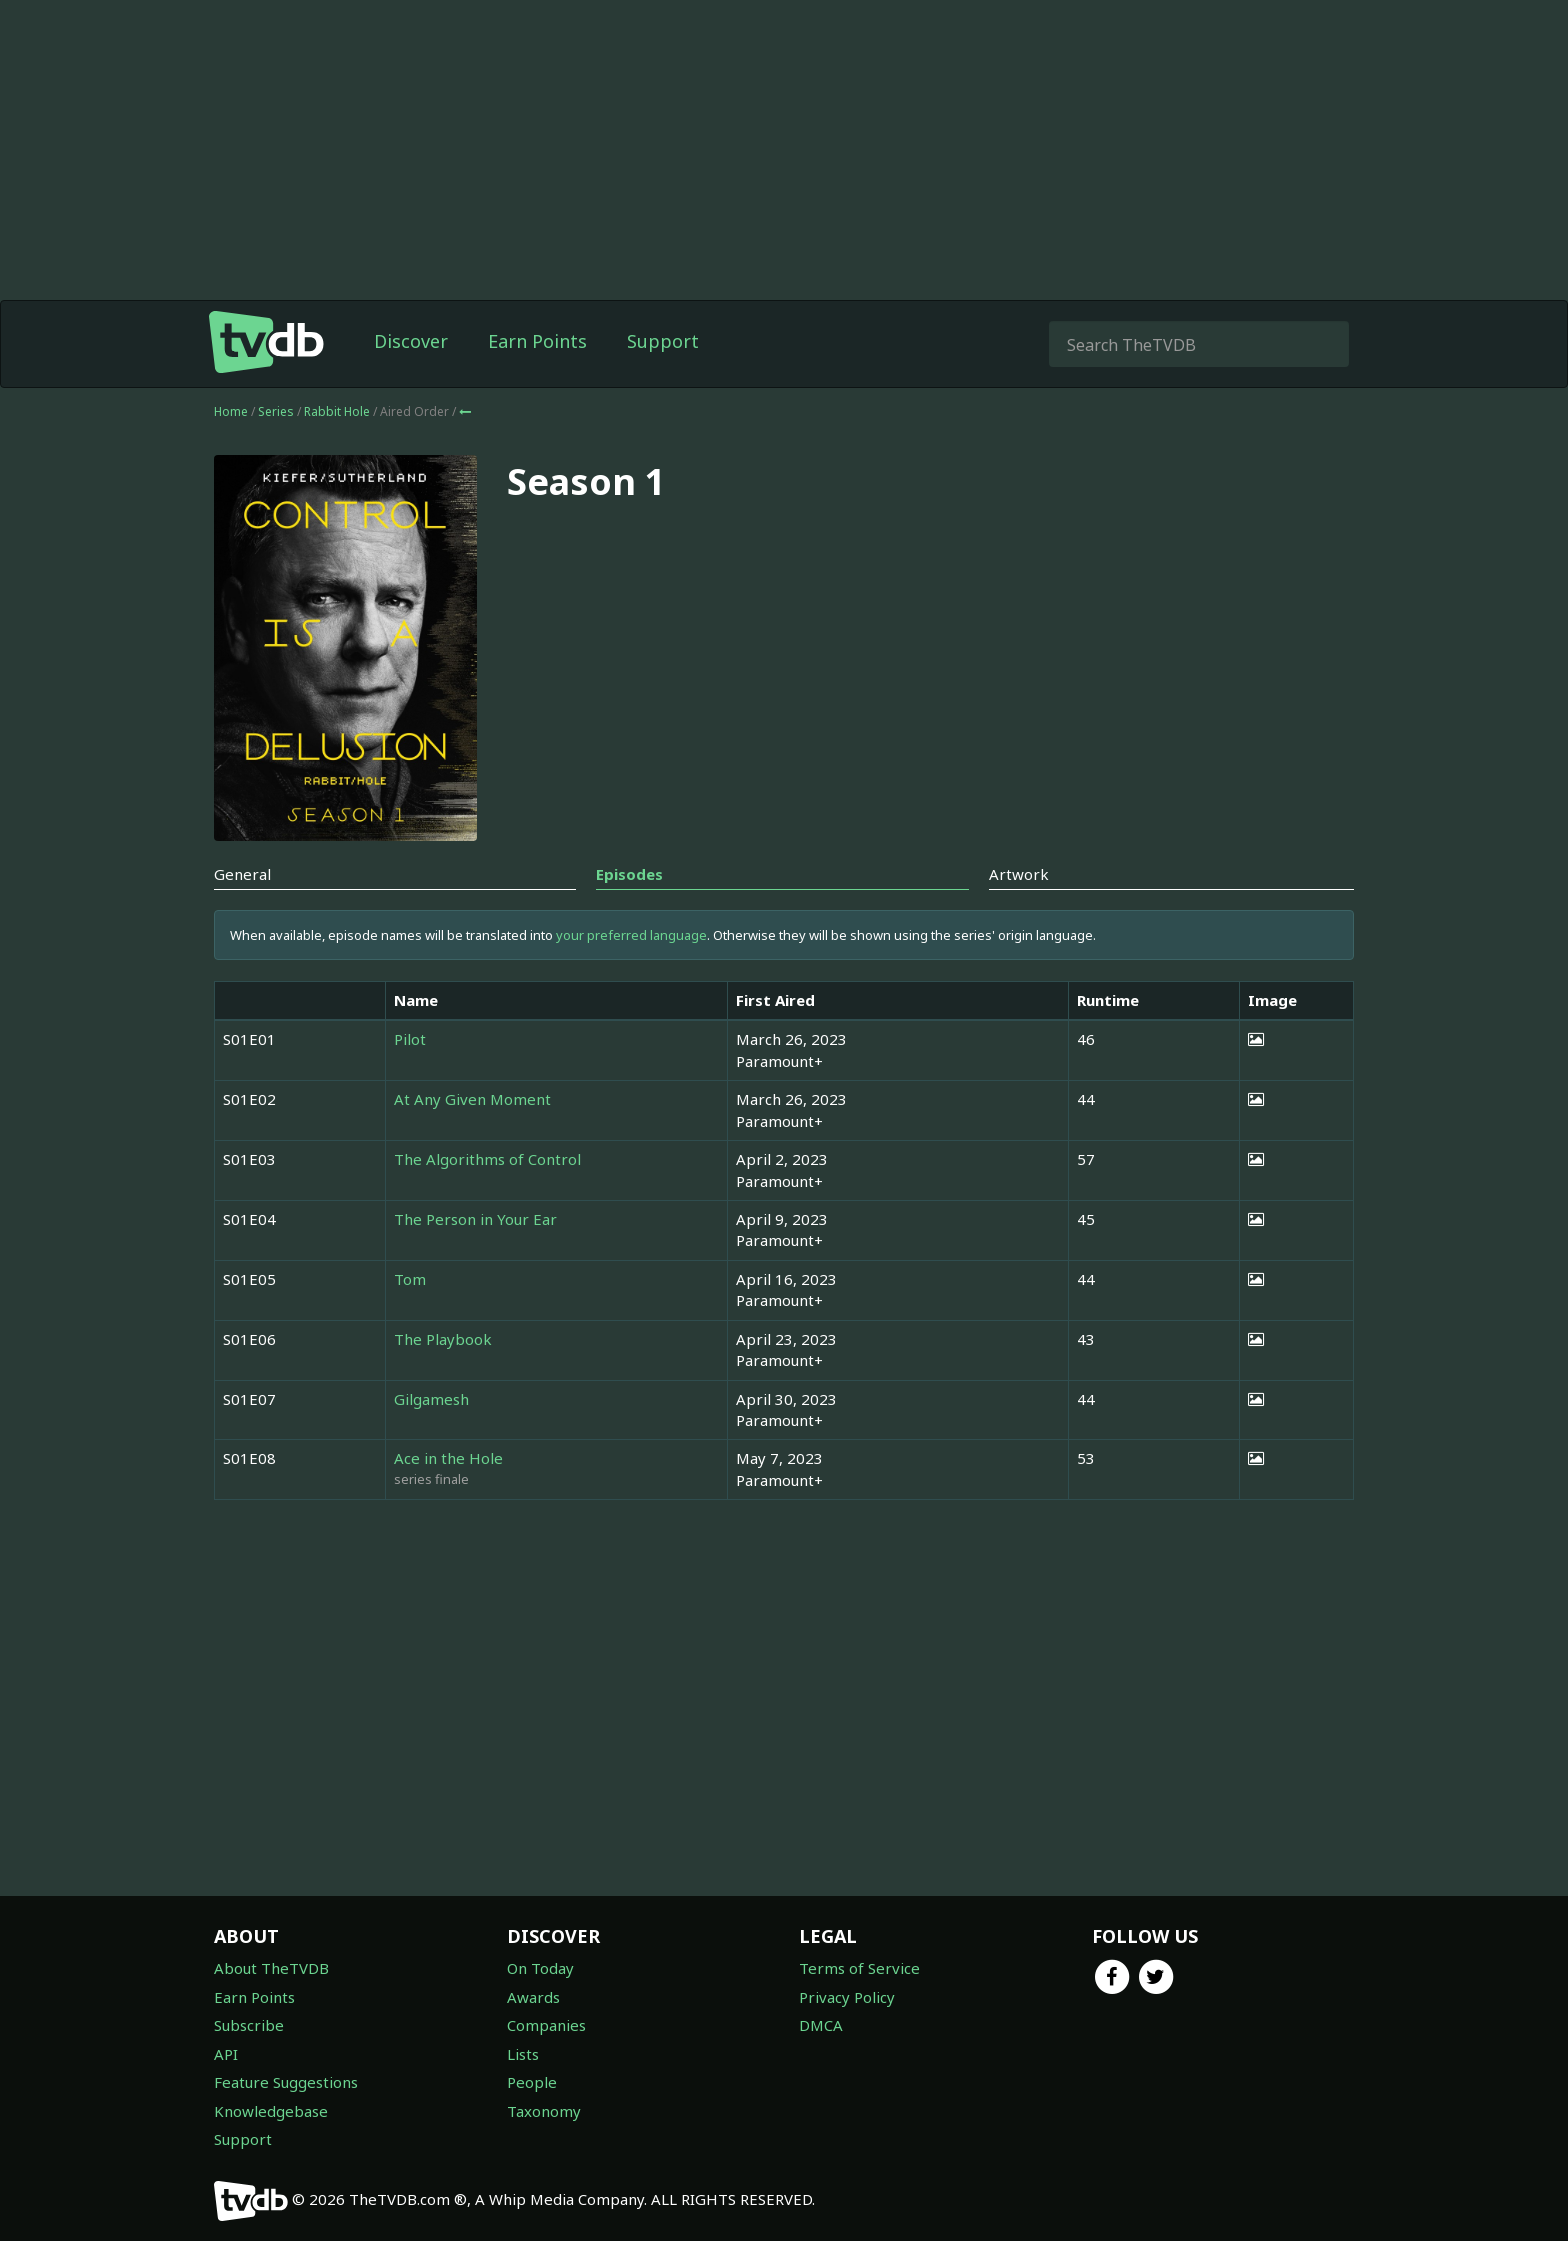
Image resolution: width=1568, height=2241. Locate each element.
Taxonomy (544, 2111)
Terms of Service (859, 1968)
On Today (540, 1968)
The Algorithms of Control (487, 1159)
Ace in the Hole (448, 1458)
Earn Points (537, 341)
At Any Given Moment (472, 1099)
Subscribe (249, 2025)
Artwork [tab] (1019, 874)
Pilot (410, 1039)
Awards (533, 1997)
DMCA (821, 2025)
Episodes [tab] (629, 874)
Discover (411, 341)
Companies (546, 2025)
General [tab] (242, 874)
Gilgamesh (431, 1399)
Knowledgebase (271, 2111)
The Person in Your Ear (475, 1219)
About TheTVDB (271, 1968)
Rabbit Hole (338, 411)
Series (276, 411)
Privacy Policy (847, 1997)
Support (663, 341)
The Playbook (443, 1339)
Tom (410, 1279)
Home (231, 411)
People (532, 2082)
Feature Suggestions (286, 2082)
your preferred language (631, 935)
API (226, 2054)
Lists (523, 2054)
